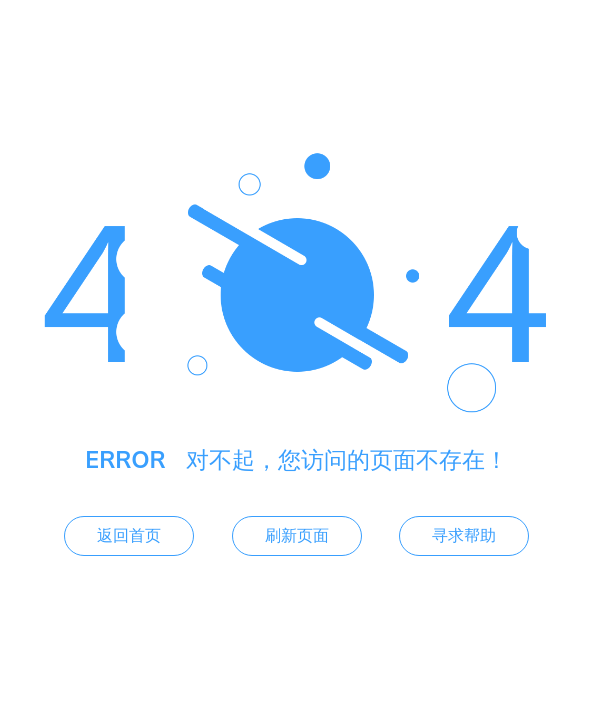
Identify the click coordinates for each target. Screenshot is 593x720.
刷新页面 (297, 536)
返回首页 (129, 536)
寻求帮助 (464, 536)
